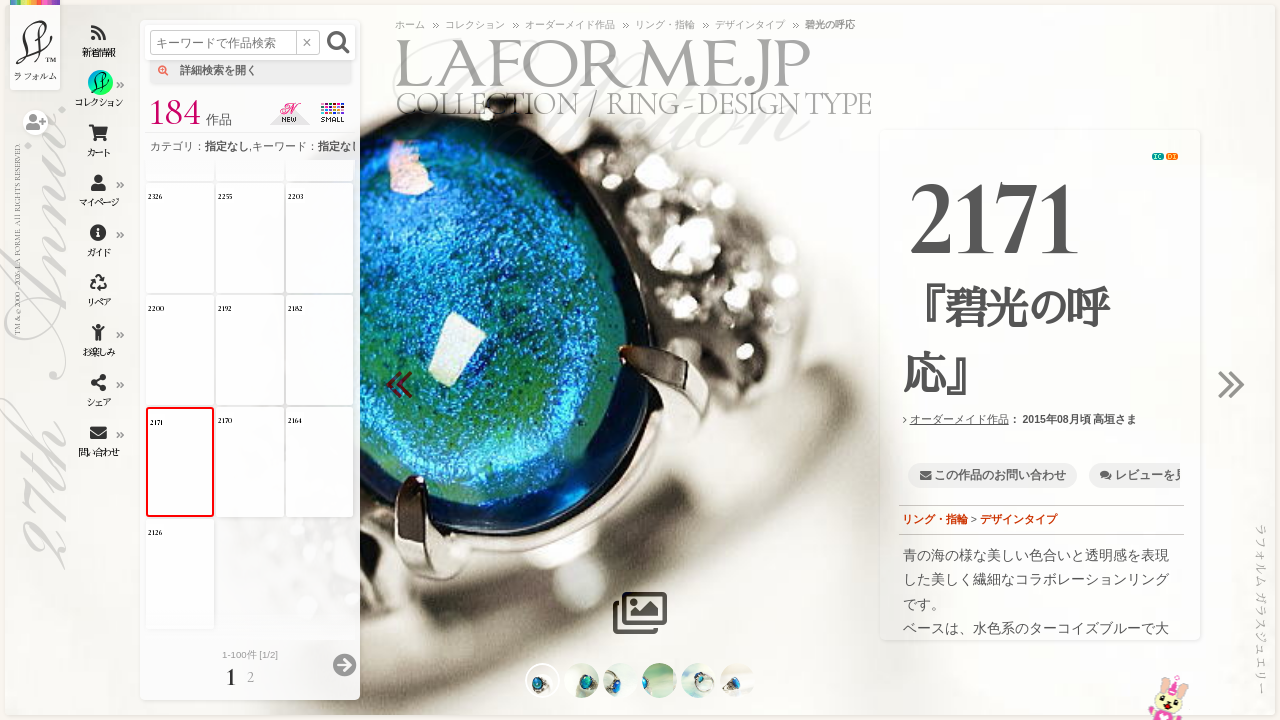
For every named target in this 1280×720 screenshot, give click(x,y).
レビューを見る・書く (1175, 475)
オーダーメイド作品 (959, 419)
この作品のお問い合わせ (1000, 475)
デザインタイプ (1018, 519)
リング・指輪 (935, 519)
